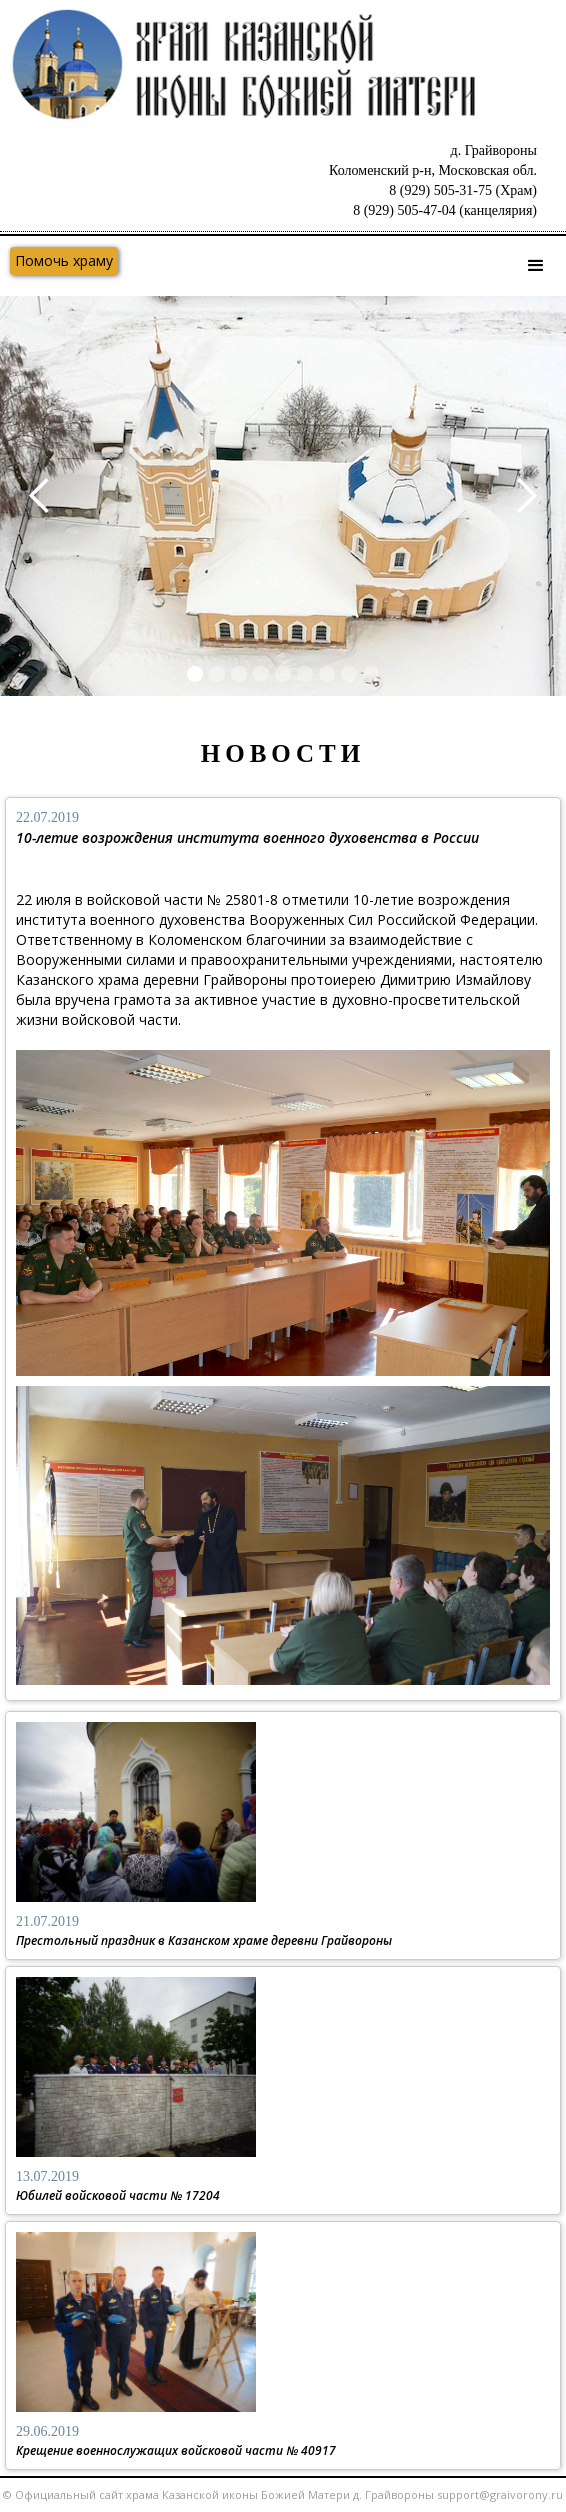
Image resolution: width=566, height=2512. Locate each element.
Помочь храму (64, 260)
